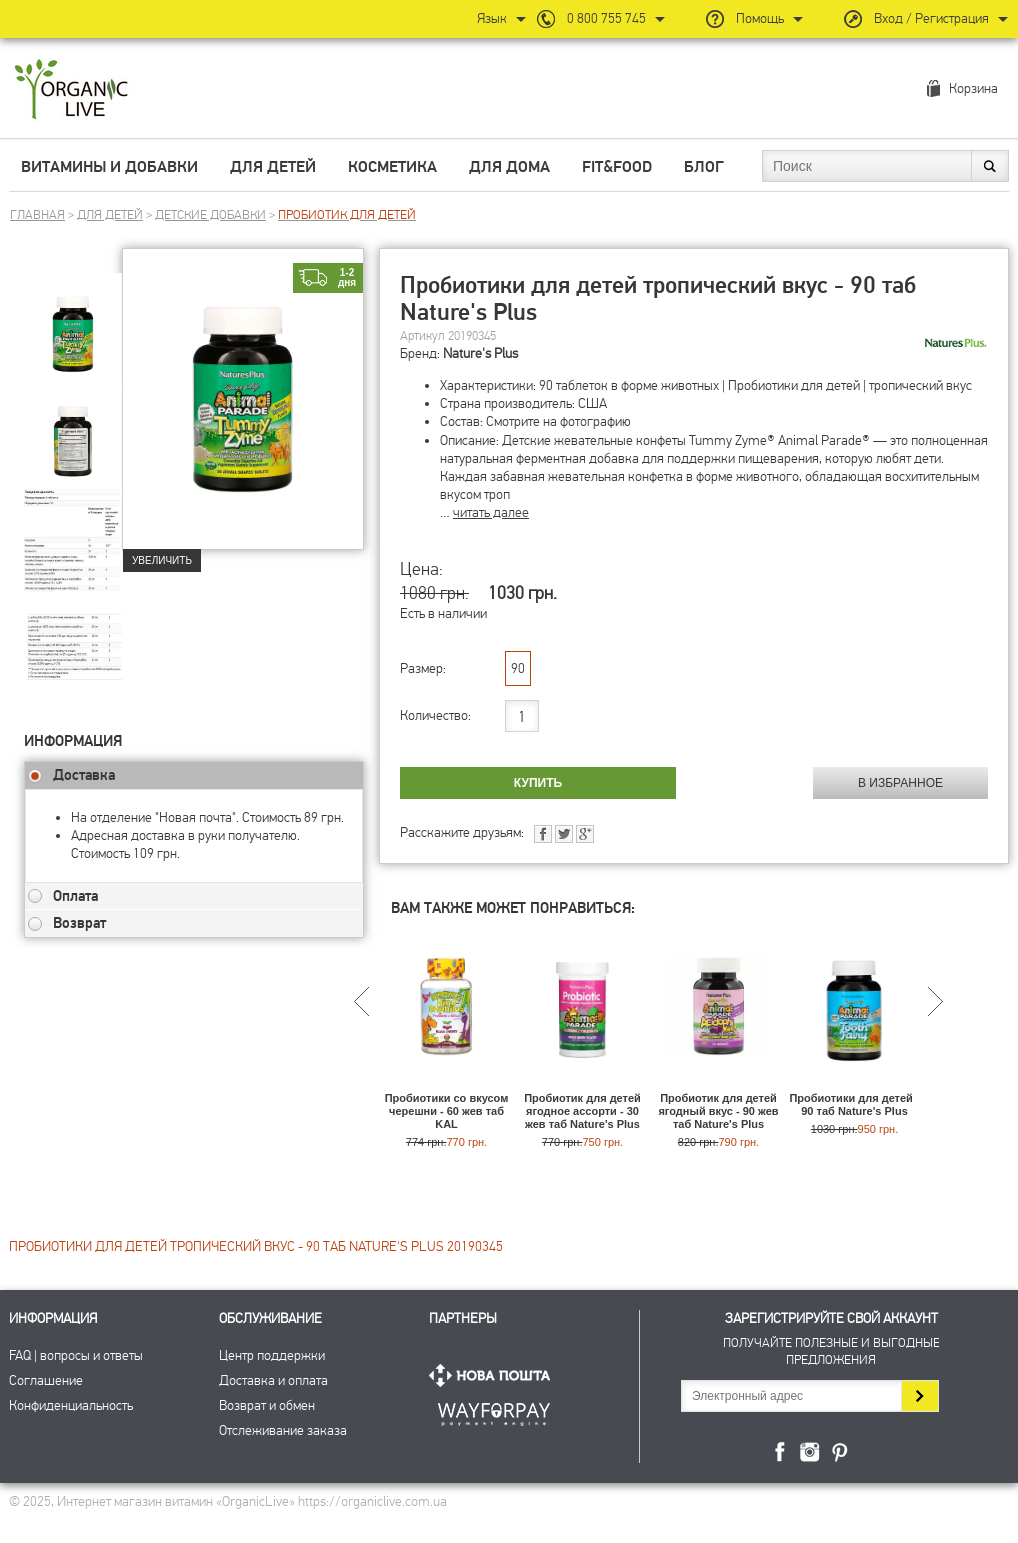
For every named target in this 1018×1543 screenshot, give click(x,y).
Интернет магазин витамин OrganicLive (71, 90)
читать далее (491, 512)
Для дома (509, 167)
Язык (492, 18)
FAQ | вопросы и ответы (76, 1355)
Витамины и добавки (109, 167)
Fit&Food (617, 167)
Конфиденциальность (71, 1405)
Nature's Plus (480, 353)
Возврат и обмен (267, 1405)
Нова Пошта (494, 1375)
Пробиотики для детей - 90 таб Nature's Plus (854, 1104)
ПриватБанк (494, 1410)
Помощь (760, 18)
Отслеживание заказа (283, 1430)
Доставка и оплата (273, 1380)
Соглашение (46, 1380)
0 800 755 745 (606, 18)
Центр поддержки (272, 1355)
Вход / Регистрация (931, 18)
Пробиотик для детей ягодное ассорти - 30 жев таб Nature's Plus (582, 1111)
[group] (73, 321)
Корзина (973, 88)
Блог (704, 167)
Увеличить (162, 560)
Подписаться (919, 1396)
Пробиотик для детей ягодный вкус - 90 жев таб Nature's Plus (718, 1111)
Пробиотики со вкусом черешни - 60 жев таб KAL (447, 1111)
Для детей (273, 167)
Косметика (392, 167)
